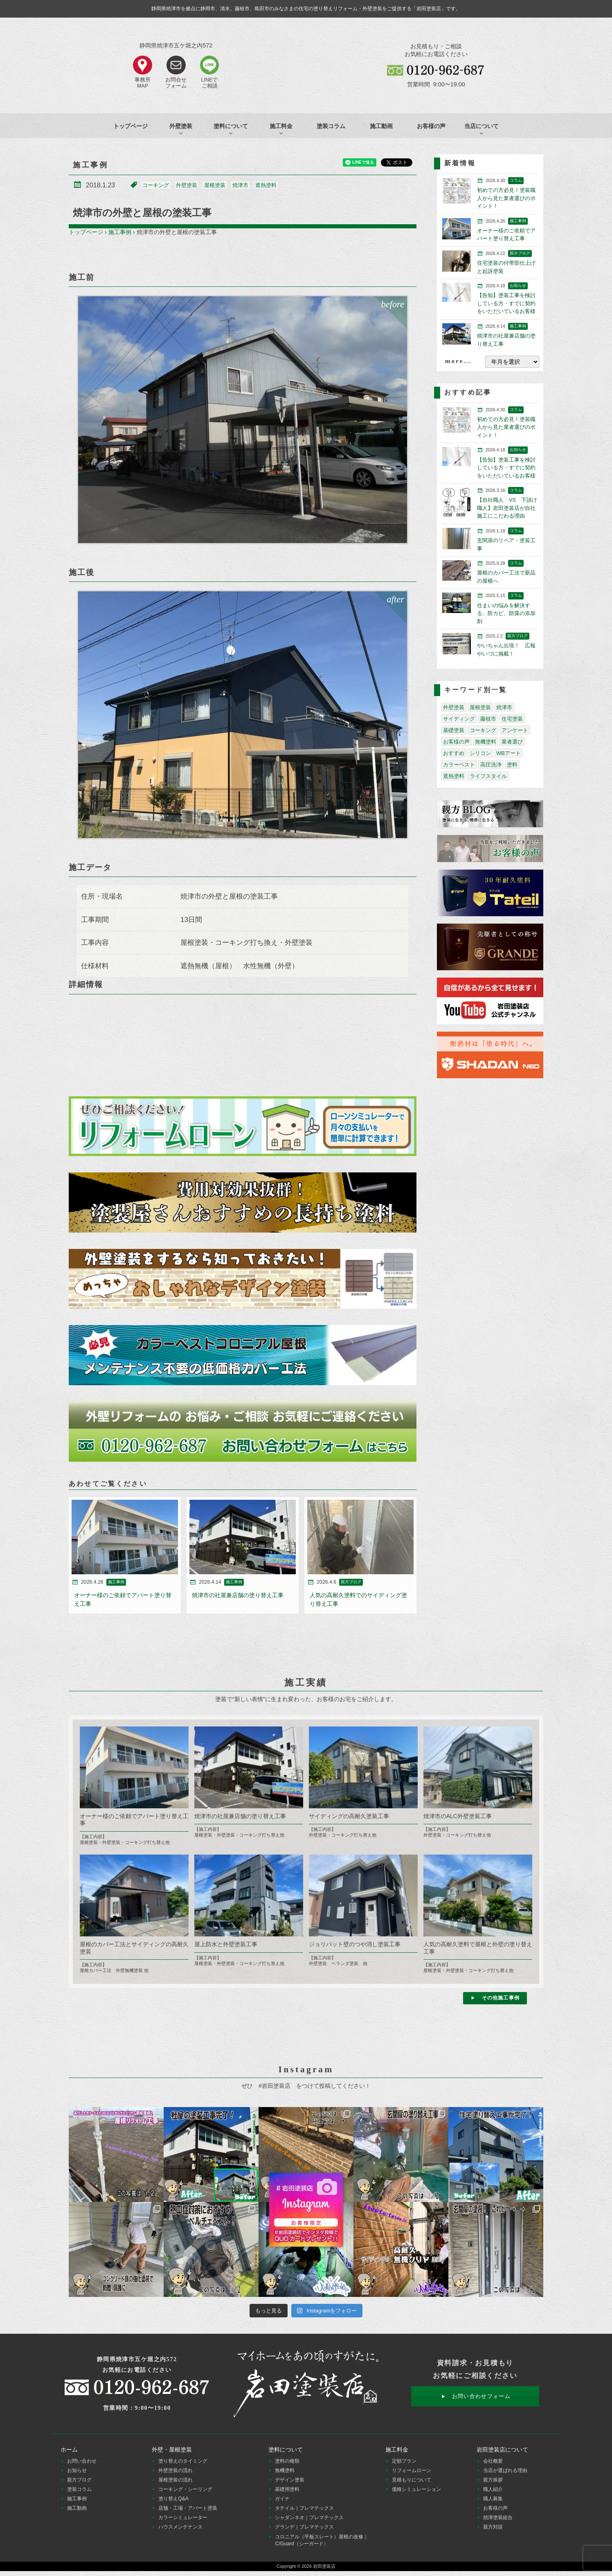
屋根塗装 (214, 185)
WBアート (508, 753)
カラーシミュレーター (182, 2517)
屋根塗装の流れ (175, 2480)
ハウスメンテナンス (180, 2527)
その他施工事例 (501, 1998)
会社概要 (493, 2461)
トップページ (130, 126)
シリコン (480, 753)
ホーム (69, 2449)
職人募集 (493, 2499)
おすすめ (453, 753)
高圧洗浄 (491, 765)
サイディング (459, 719)
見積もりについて (411, 2480)
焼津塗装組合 (498, 2517)
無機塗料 (485, 742)
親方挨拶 (493, 2480)
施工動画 (381, 126)
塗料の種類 (287, 2461)
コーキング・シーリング (185, 2489)
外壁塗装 (186, 185)
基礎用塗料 (287, 2489)
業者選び (512, 742)
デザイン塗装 (289, 2480)
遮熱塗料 (266, 185)
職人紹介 (493, 2489)
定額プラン (404, 2461)
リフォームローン (411, 2470)
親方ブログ (79, 2480)
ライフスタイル (488, 776)
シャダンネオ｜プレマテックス (309, 2517)
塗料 (512, 765)
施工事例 (119, 232)
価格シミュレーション (416, 2489)
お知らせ (77, 2470)
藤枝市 (488, 719)
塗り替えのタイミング (182, 2461)
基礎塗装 (453, 730)
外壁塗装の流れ (175, 2470)
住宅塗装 (512, 719)
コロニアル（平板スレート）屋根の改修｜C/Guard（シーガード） (321, 2540)
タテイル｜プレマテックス (304, 2508)
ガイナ (282, 2499)
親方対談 (493, 2527)
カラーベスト (459, 765)
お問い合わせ (82, 2461)
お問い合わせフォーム (481, 2396)
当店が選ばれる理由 (505, 2470)
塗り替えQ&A (173, 2499)
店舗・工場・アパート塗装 (187, 2508)
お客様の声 (431, 126)
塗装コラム (331, 126)
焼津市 (240, 185)
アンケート (515, 730)
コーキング (155, 185)
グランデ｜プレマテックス (304, 2527)
